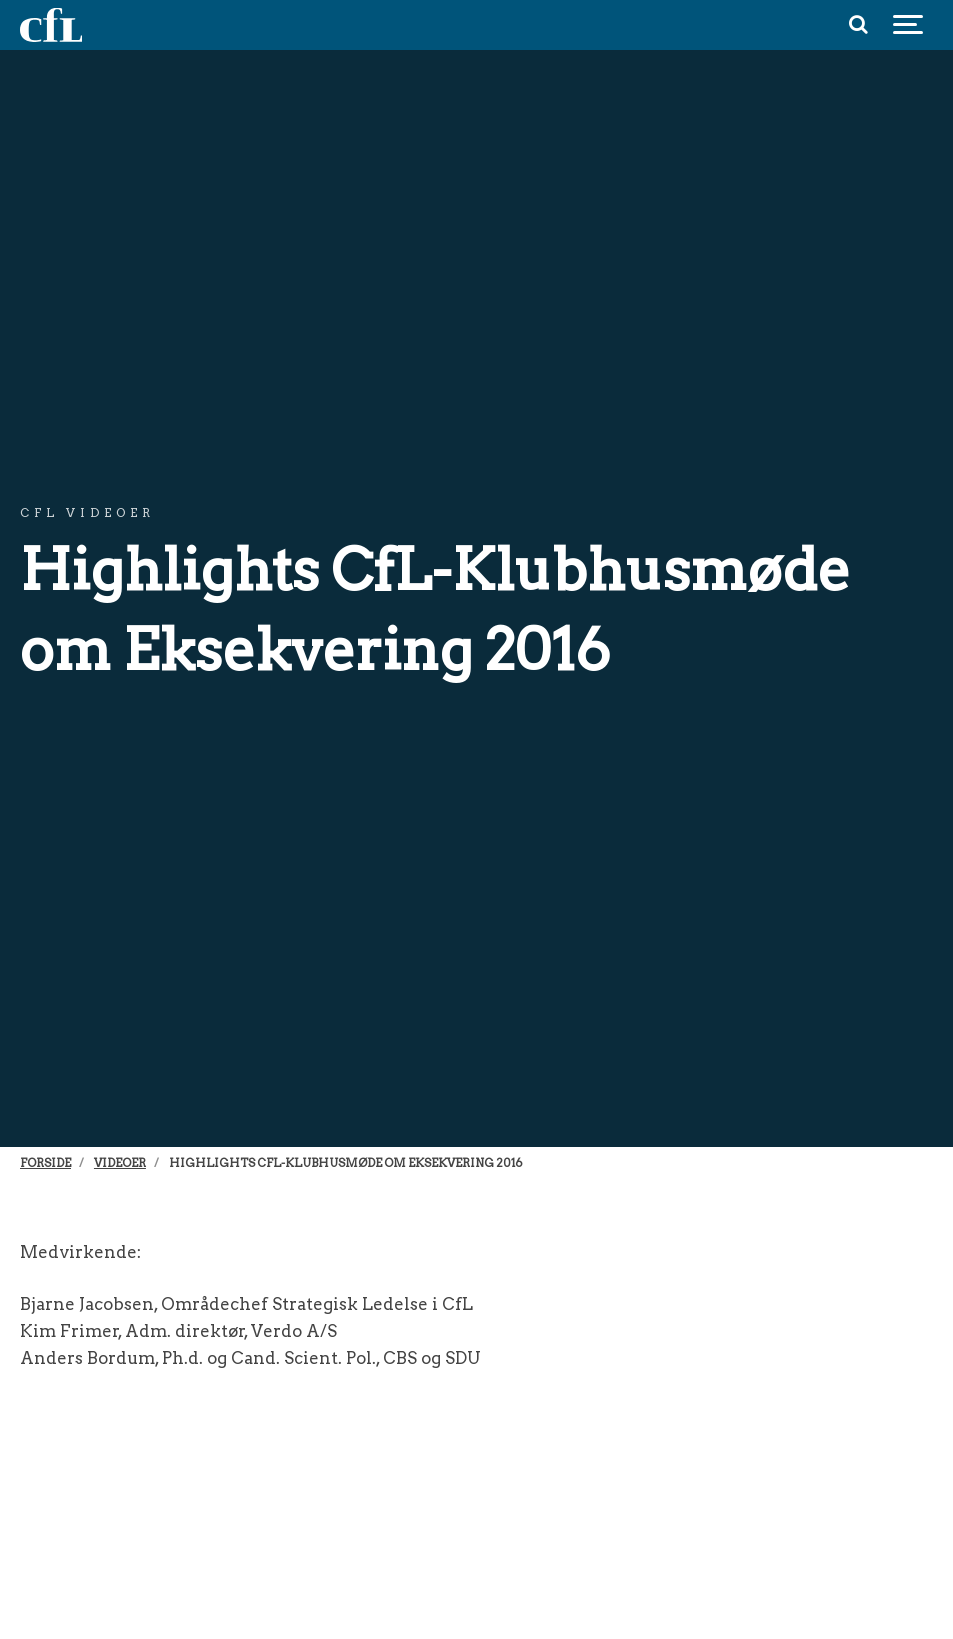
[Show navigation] (908, 25)
